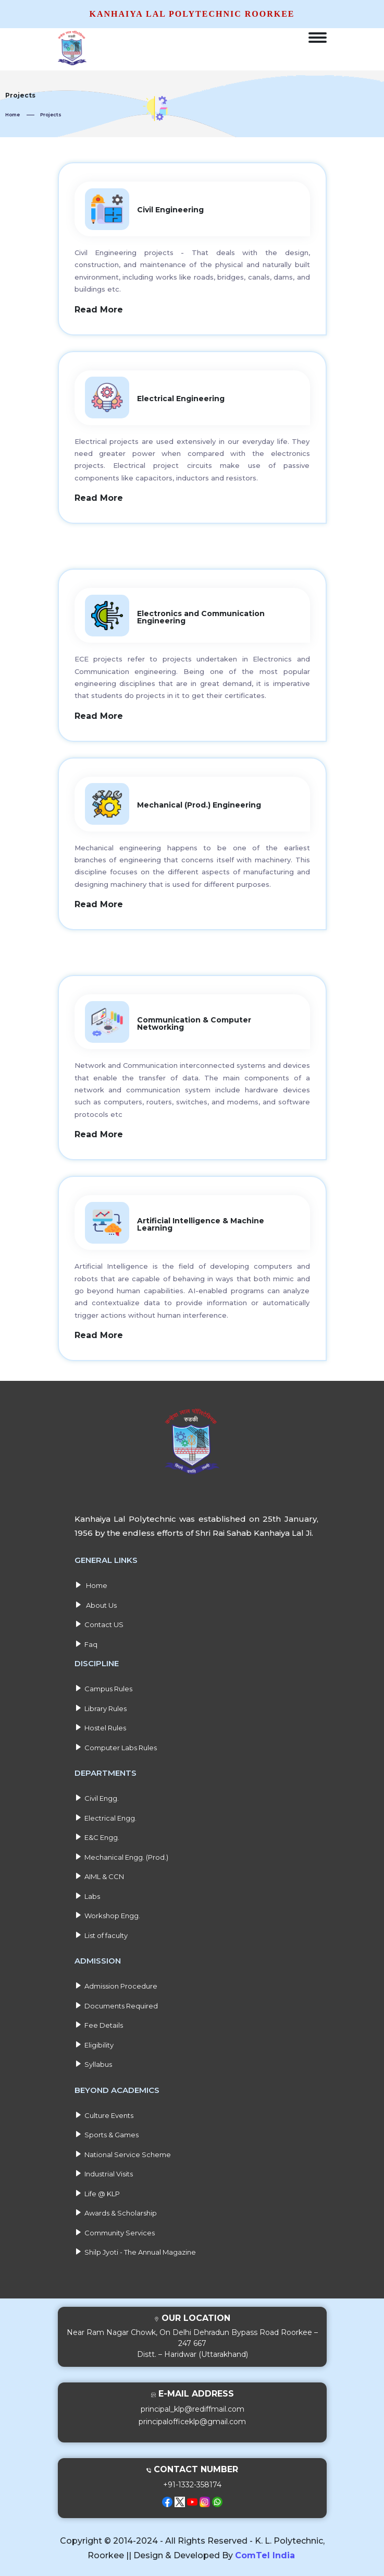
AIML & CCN (99, 1873)
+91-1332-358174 (192, 2481)
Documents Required (116, 2003)
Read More (99, 310)
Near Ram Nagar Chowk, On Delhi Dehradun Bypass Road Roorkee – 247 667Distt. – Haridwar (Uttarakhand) (192, 2340)
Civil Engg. (97, 1795)
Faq (86, 1641)
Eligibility (94, 2042)
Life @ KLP (97, 2190)
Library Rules (101, 1705)
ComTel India (265, 2552)
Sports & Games (107, 2131)
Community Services (115, 2229)
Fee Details (99, 2022)
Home (12, 114)
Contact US (99, 1621)
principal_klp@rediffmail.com (192, 2406)
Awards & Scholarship (116, 2210)
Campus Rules (103, 1685)
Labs (87, 1893)
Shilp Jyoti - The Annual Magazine (135, 2249)
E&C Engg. (97, 1834)
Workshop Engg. (107, 1912)
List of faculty (101, 1932)
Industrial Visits (104, 2170)
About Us (96, 1602)
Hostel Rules (100, 1724)
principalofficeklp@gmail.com (192, 2418)
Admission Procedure (116, 1983)
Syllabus (93, 2061)
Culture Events (104, 2112)
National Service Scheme (123, 2151)
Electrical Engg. (106, 1815)
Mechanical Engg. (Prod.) (121, 1854)
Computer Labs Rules (116, 1744)
